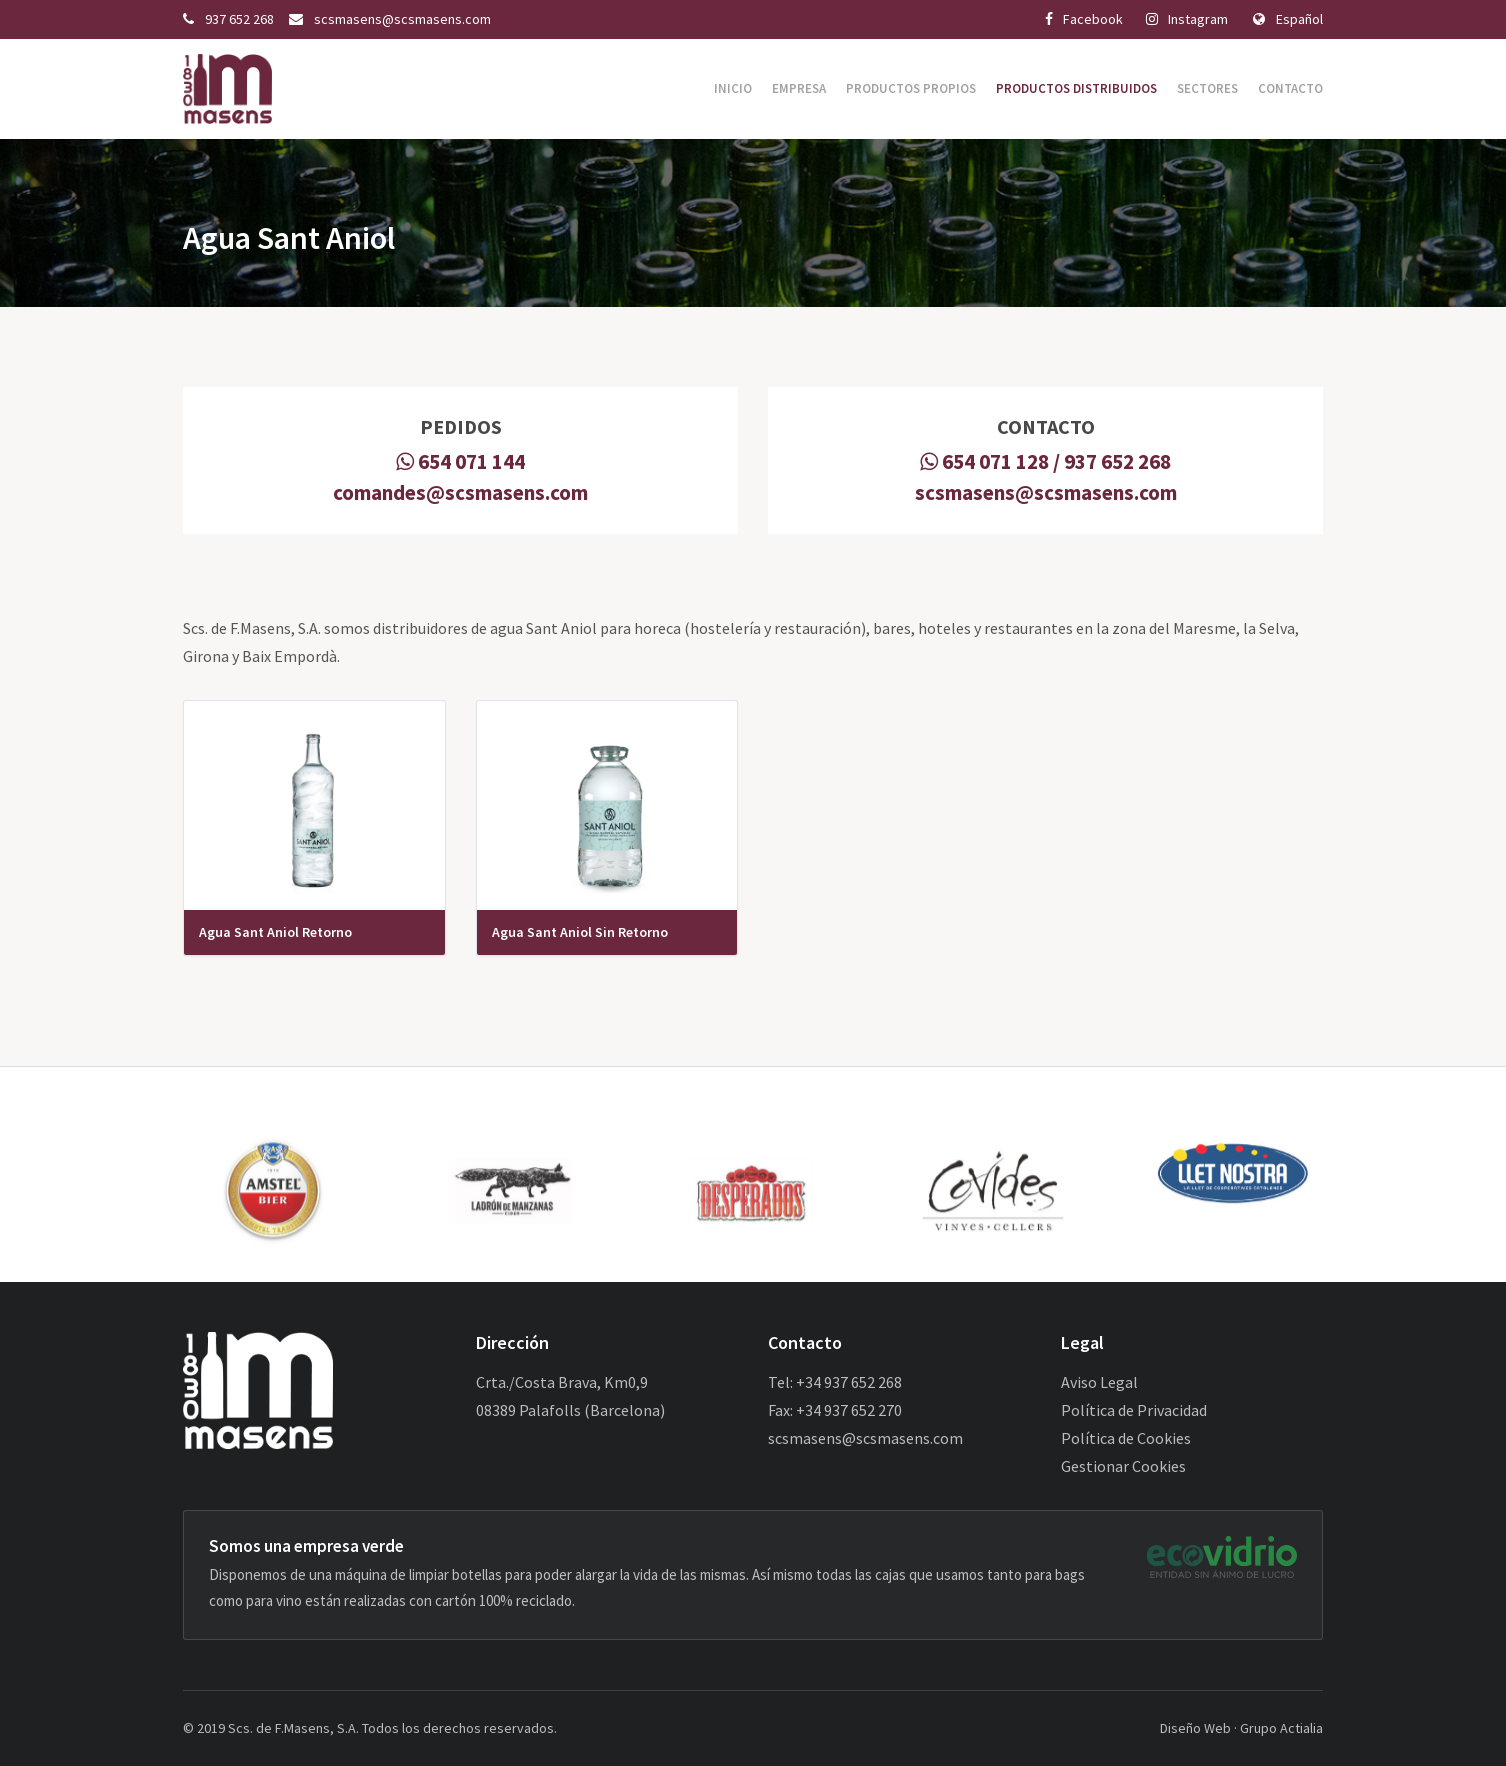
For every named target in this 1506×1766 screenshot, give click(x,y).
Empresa (799, 88)
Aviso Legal (1099, 1382)
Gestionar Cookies (1123, 1466)
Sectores (1207, 88)
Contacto (1290, 88)
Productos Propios (911, 88)
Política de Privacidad (1134, 1410)
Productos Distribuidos (1076, 88)
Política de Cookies (1126, 1438)
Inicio (733, 88)
